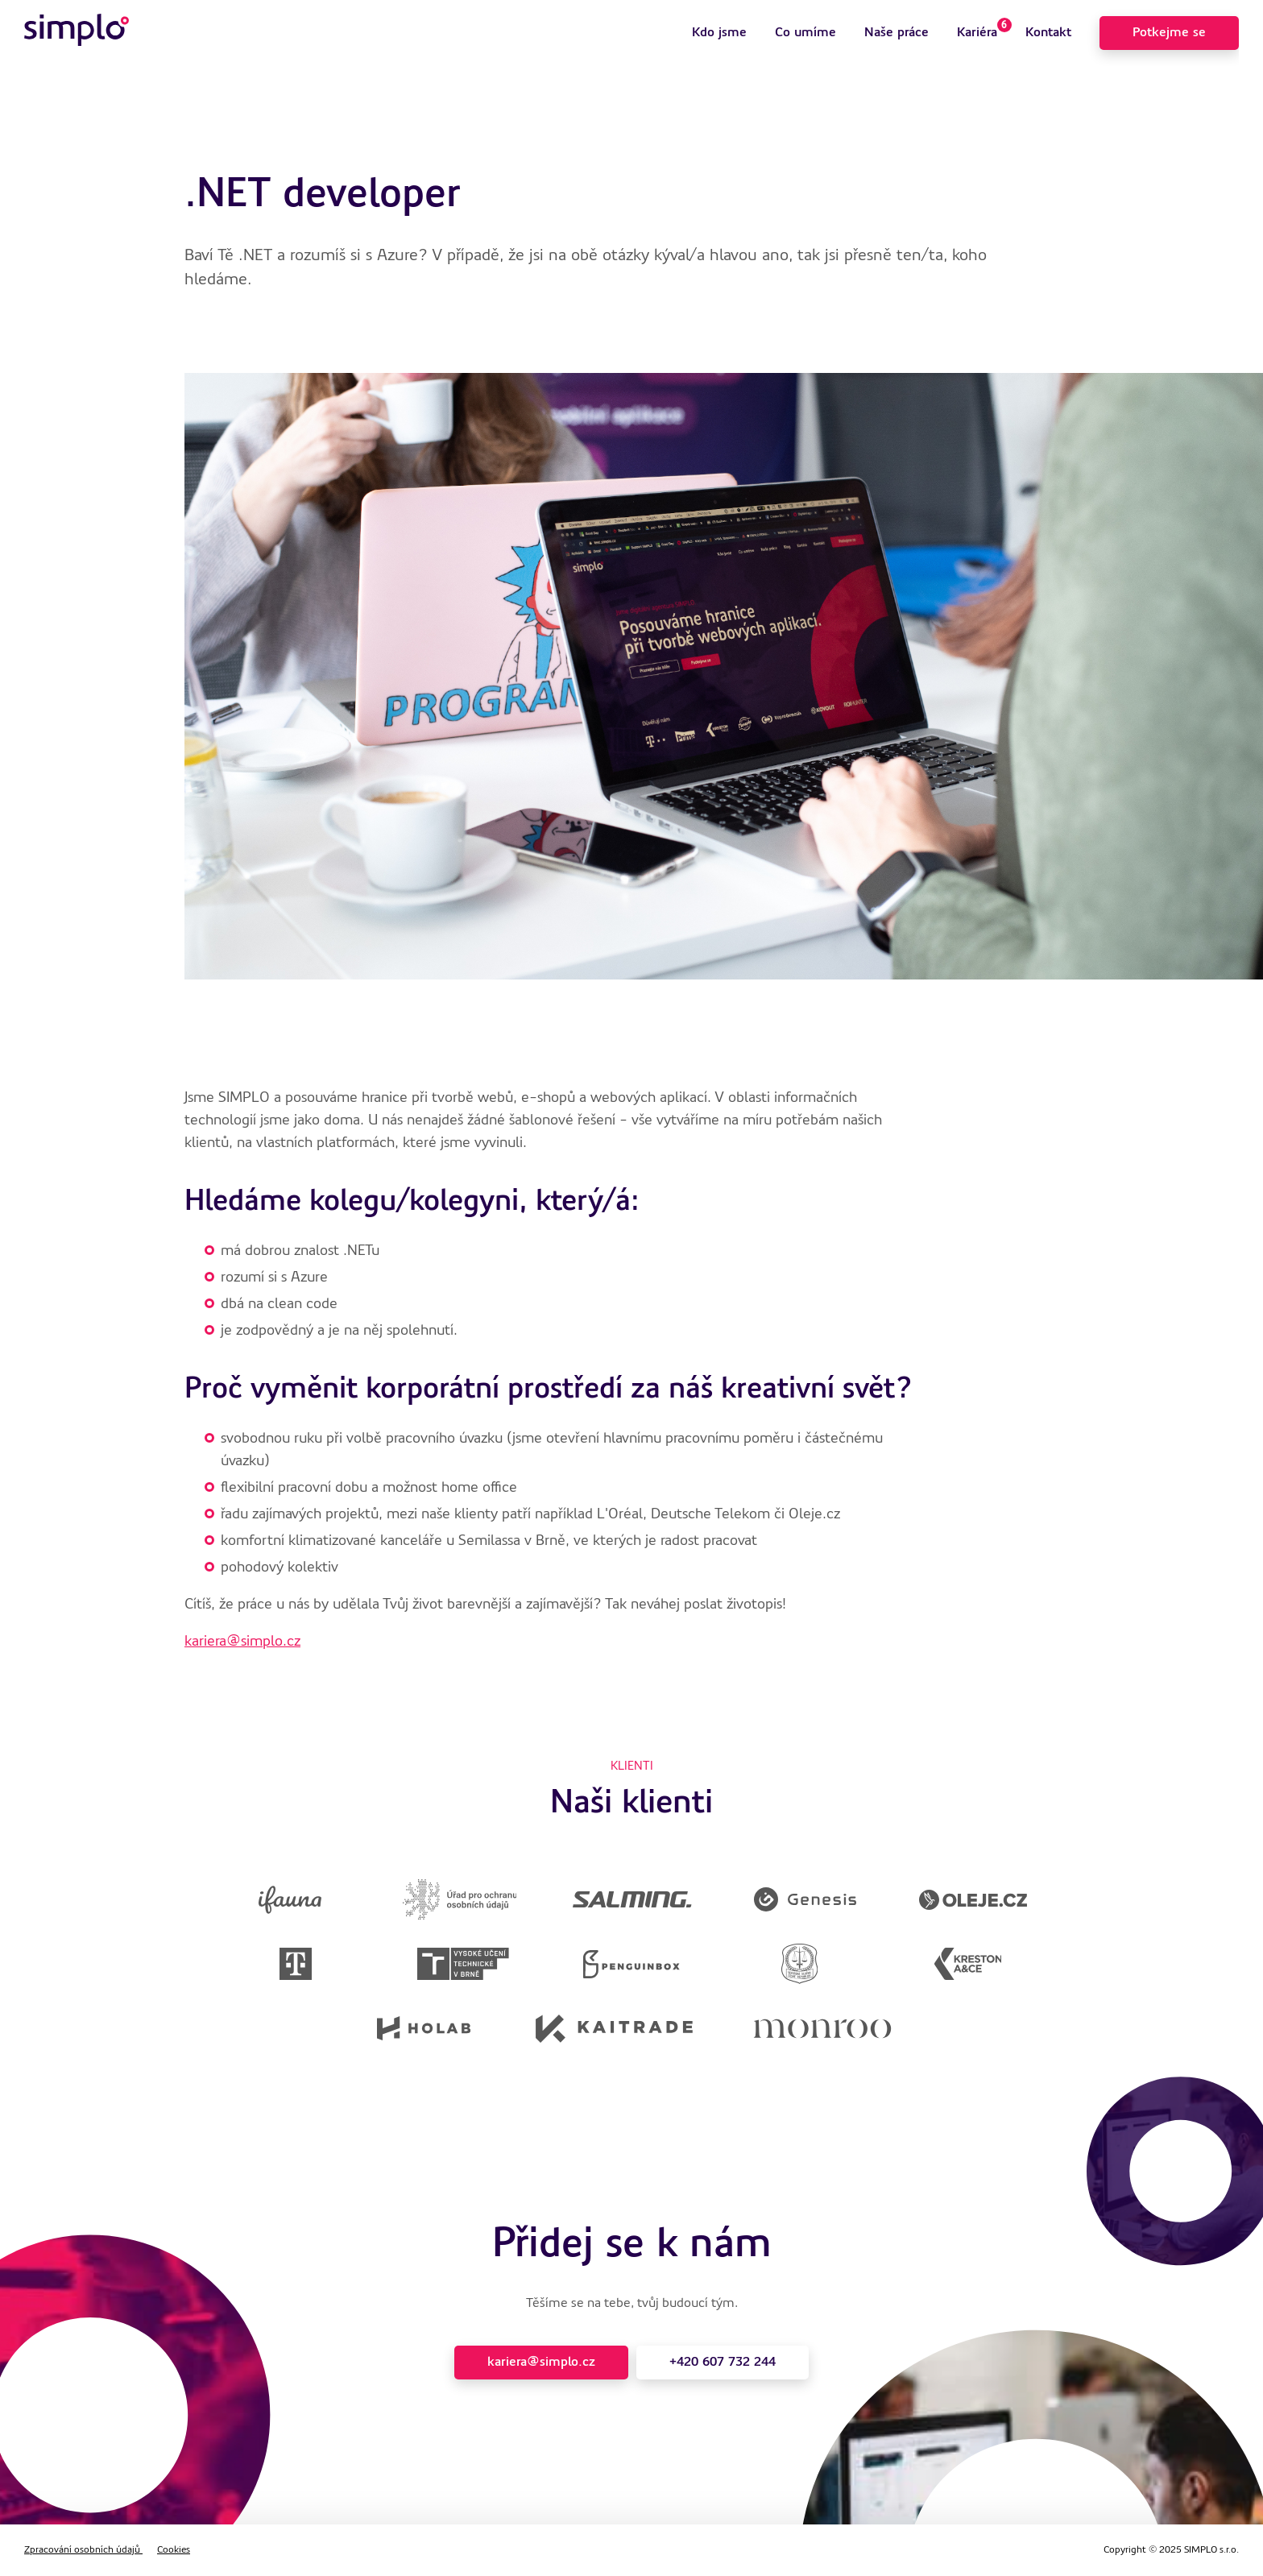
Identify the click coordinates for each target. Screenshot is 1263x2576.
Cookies (173, 2550)
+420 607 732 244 (722, 2362)
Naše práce (896, 33)
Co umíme (805, 33)
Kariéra (984, 28)
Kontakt (1048, 33)
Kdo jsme (719, 33)
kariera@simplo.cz (242, 1641)
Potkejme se (1169, 33)
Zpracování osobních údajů (83, 2550)
